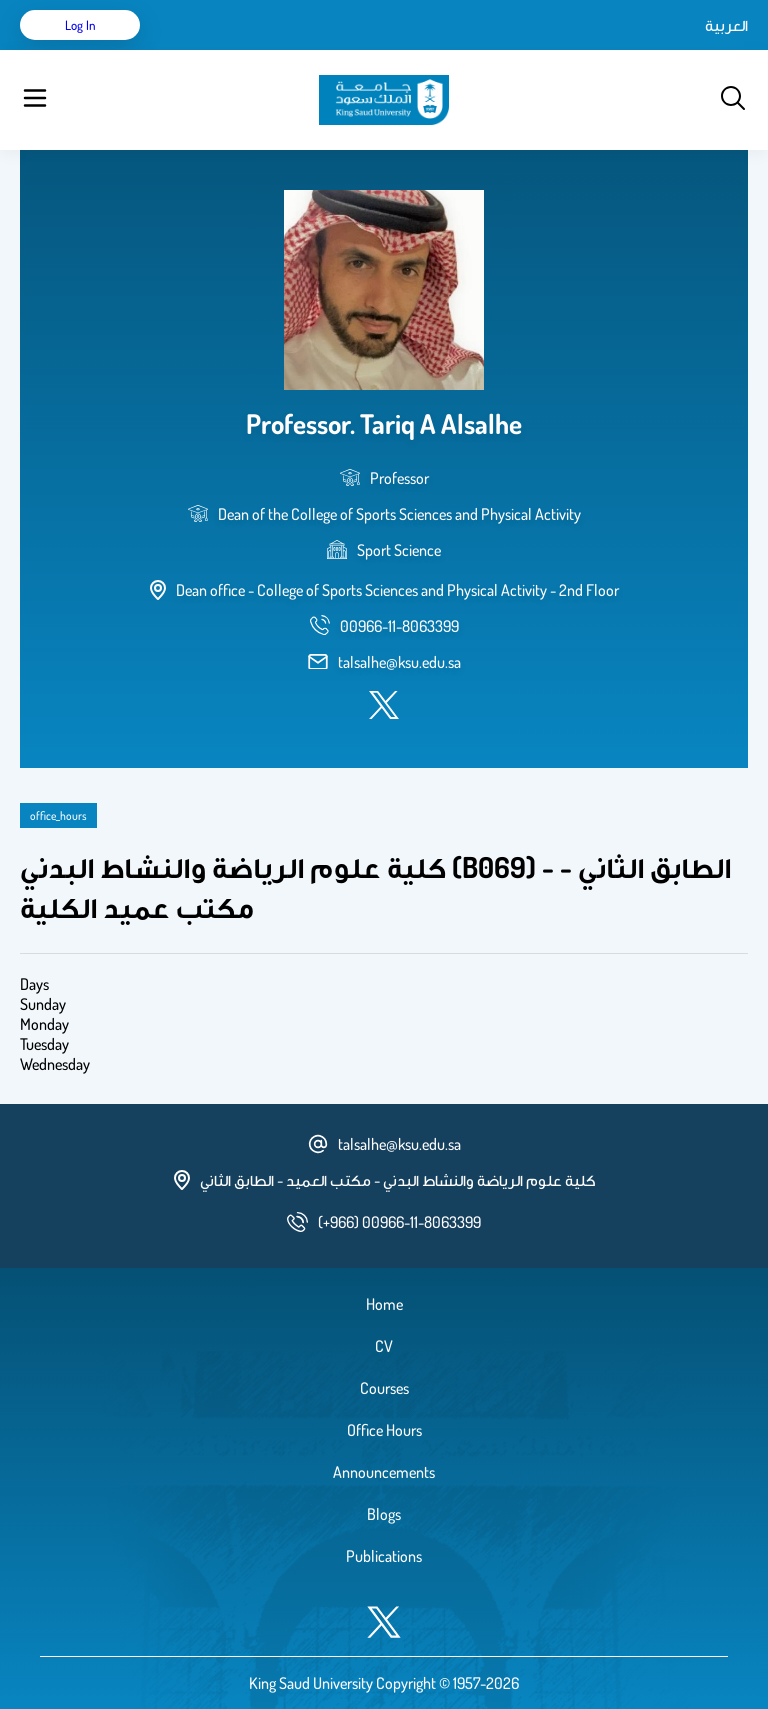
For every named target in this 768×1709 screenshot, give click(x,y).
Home (384, 1304)
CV (384, 1346)
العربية (726, 25)
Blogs (384, 1514)
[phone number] (399, 626)
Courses (384, 1388)
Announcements (384, 1472)
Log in (80, 25)
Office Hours (384, 1430)
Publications (384, 1556)
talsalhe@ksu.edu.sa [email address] (399, 662)
